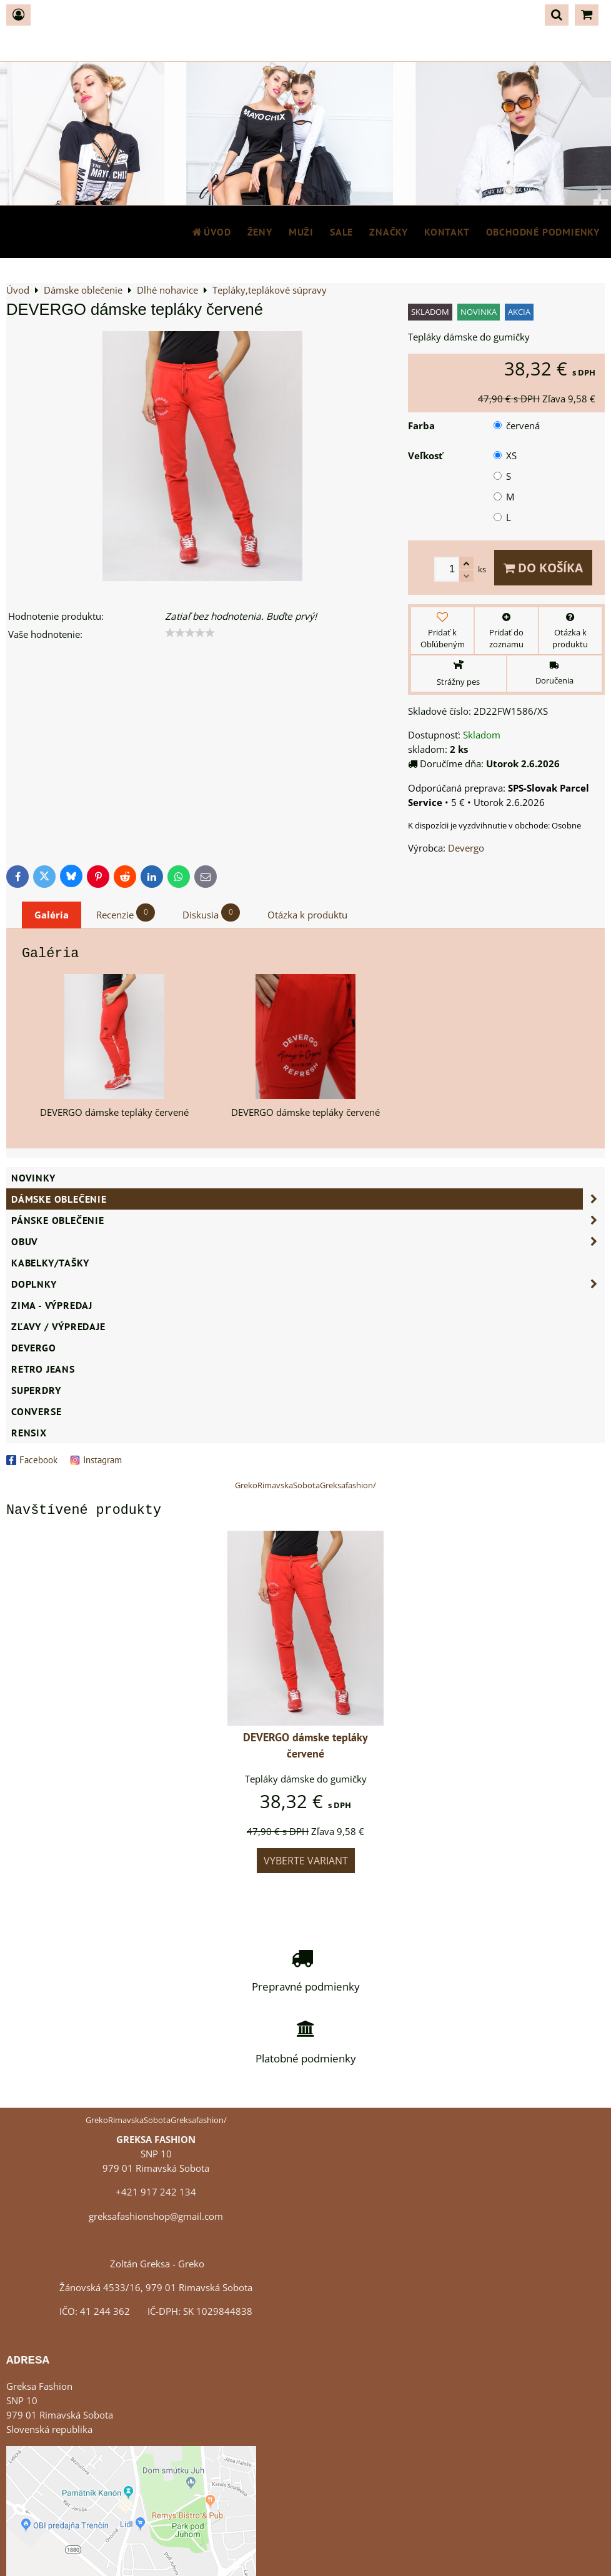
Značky (388, 232)
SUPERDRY (36, 1390)
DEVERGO (33, 1347)
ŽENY (259, 232)
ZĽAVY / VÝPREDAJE (58, 1326)
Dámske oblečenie (308, 1199)
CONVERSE (36, 1411)
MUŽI (301, 232)
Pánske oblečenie (308, 1220)
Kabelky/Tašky (50, 1262)
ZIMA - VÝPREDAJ (51, 1305)
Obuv (308, 1241)
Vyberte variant (306, 1860)
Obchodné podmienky (543, 232)
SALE (341, 232)
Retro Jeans (43, 1369)
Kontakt (447, 232)
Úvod (211, 232)
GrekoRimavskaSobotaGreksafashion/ (305, 1485)
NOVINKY (33, 1177)
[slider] (190, 633)
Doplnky (308, 1284)
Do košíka (543, 567)
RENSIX (29, 1432)
